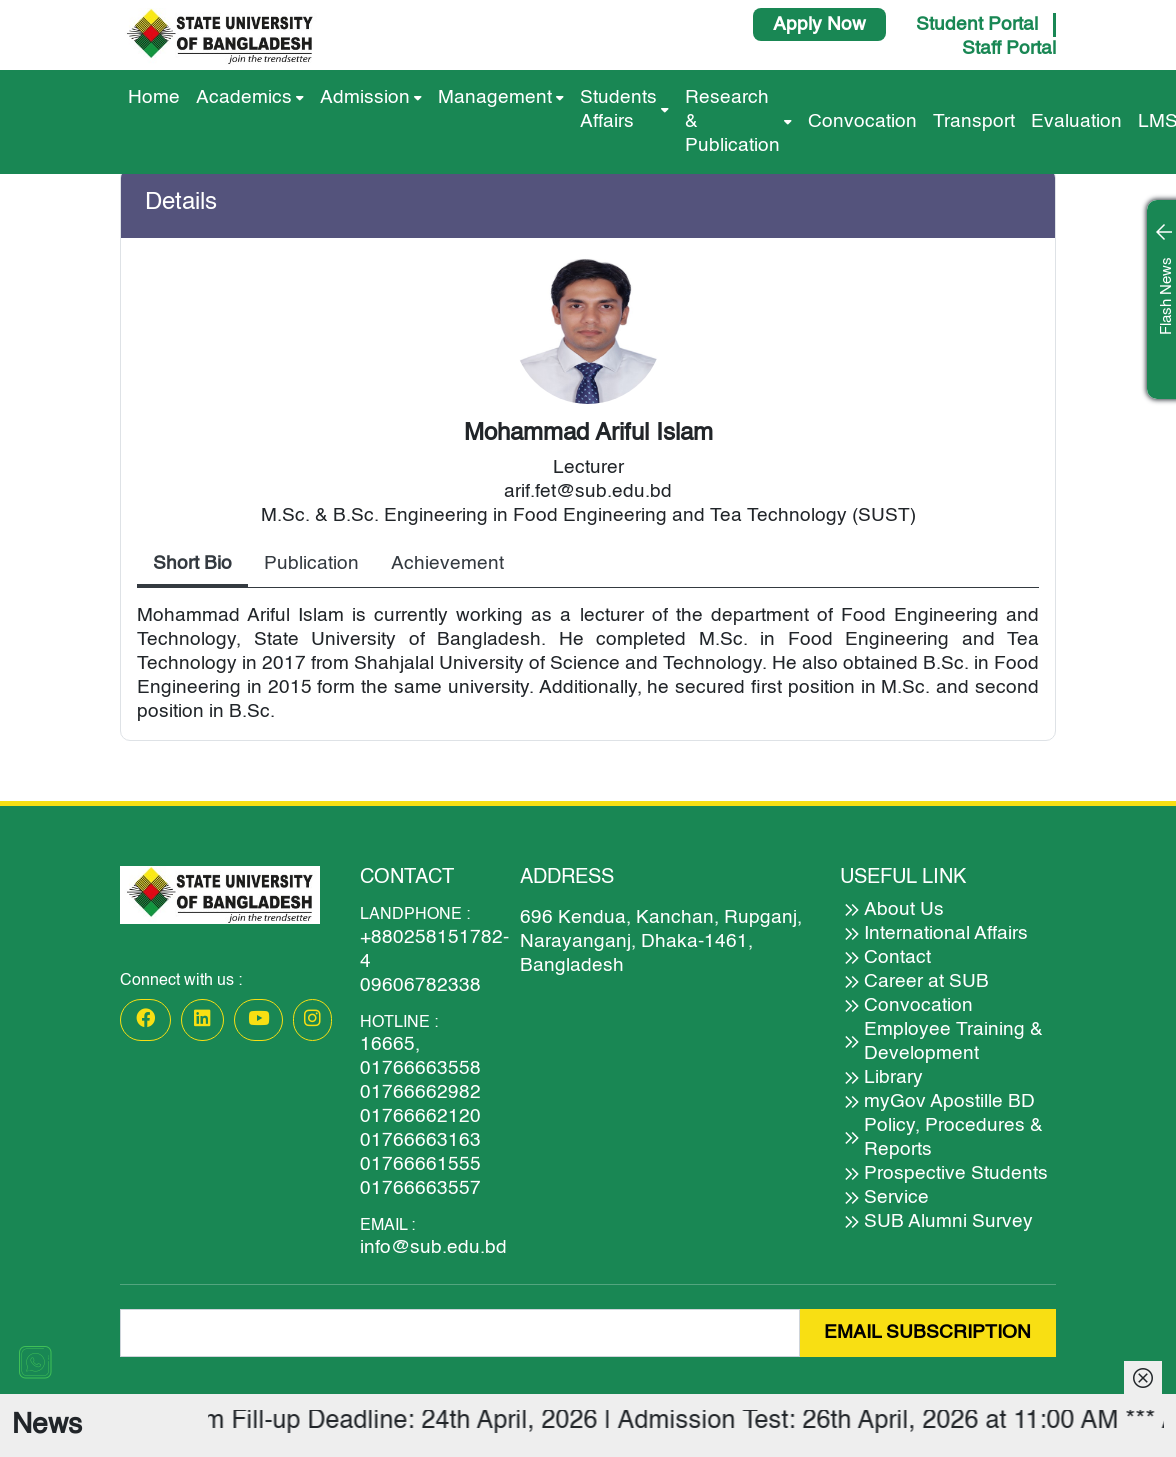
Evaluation (1076, 121)
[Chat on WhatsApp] (35, 1361)
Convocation (862, 121)
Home (154, 97)
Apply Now (819, 24)
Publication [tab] (311, 563)
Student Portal (977, 24)
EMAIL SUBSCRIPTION (927, 1332)
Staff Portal (1009, 48)
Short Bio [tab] (192, 563)
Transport (974, 121)
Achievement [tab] (447, 563)
